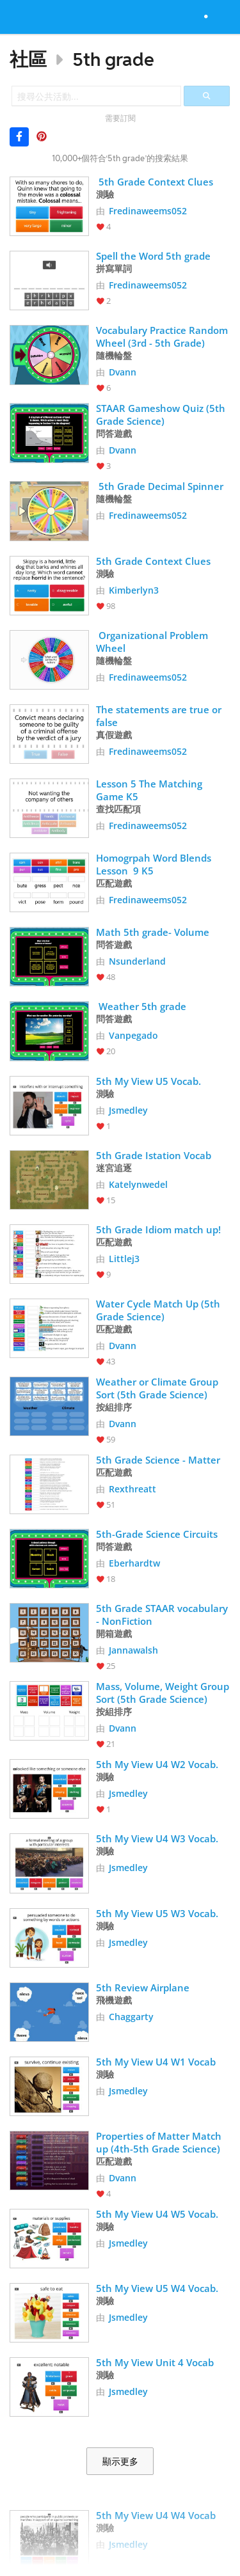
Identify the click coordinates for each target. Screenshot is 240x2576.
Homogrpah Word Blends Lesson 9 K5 (155, 864)
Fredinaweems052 (148, 211)
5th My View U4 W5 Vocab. (158, 2214)
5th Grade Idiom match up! (158, 1229)
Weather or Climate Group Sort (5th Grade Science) (158, 1388)
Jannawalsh (133, 1650)
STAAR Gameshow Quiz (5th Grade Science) (162, 414)
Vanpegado (133, 1035)
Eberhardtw (134, 1563)
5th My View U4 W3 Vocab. (158, 1838)
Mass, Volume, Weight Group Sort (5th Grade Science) (163, 1692)
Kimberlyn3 (134, 590)
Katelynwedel (138, 1184)
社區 (28, 59)
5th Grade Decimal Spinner (159, 486)
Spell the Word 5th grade (153, 255)
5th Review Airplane (142, 1987)
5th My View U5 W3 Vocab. (158, 1913)
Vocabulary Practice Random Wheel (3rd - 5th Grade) (163, 336)
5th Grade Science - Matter (158, 1459)
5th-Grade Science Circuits (157, 1534)
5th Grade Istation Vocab (153, 1155)
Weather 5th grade (141, 1006)
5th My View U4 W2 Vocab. (158, 1764)
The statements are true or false (160, 716)
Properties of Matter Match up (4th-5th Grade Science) (160, 2142)
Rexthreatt (132, 1489)
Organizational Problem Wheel (153, 641)
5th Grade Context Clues (154, 181)
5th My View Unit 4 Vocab (155, 2362)
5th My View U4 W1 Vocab (156, 2061)
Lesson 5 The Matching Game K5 (150, 790)
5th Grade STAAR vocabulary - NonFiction (163, 1614)
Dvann (122, 372)
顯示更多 (120, 2461)
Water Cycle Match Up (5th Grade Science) (159, 1310)
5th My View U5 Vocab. (150, 1081)
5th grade (113, 59)
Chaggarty (131, 2017)
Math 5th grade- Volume (152, 932)
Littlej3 (124, 1258)
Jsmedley (128, 1110)
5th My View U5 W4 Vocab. (158, 2288)
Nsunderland (137, 961)
